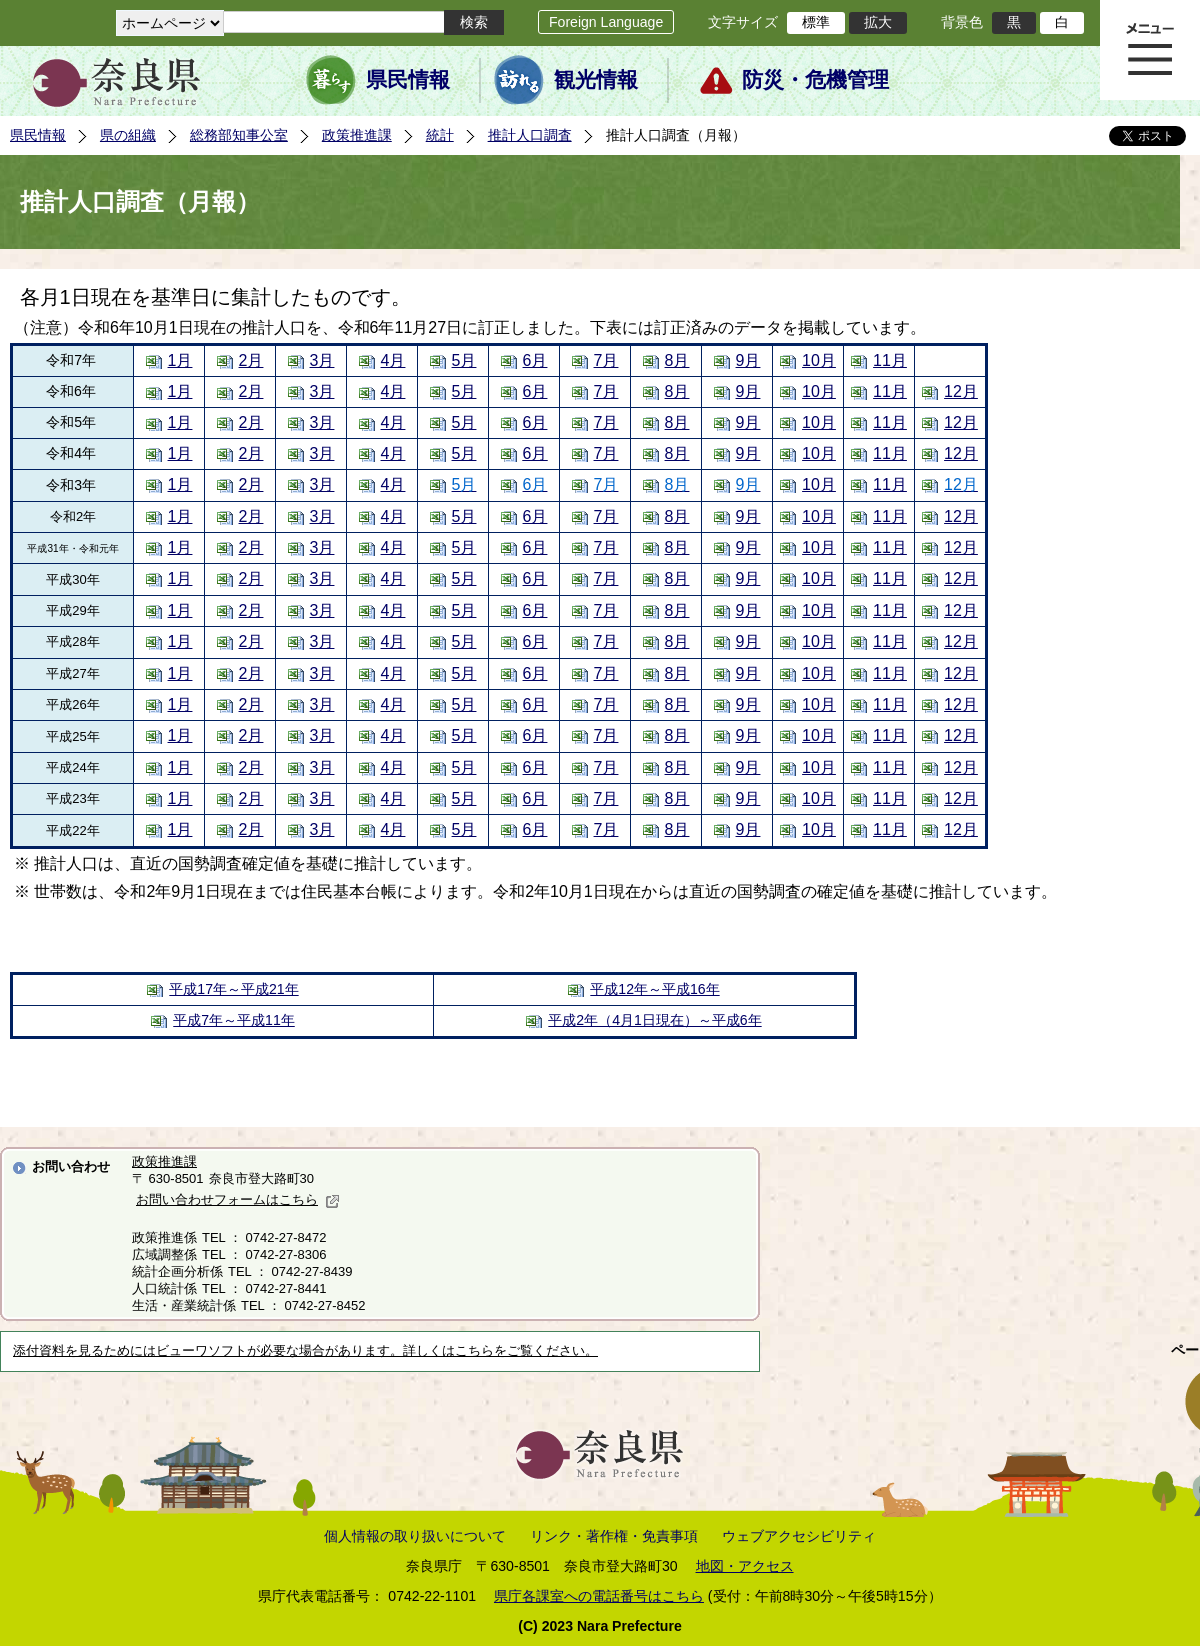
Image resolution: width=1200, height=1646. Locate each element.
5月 (464, 360)
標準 (816, 22)
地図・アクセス (745, 1566)
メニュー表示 (1150, 50)
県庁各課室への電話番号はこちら (599, 1596)
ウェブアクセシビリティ (799, 1536)
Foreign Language (606, 22)
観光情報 (596, 80)
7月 (606, 360)
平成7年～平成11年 (234, 1020)
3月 (322, 360)
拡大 (878, 22)
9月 (748, 360)
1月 (180, 360)
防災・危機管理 (815, 80)
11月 (890, 360)
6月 (535, 360)
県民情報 (408, 80)
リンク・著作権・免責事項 (614, 1536)
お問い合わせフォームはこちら (238, 1199)
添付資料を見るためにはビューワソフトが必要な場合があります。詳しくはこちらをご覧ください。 (305, 1351)
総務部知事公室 (239, 135)
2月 (251, 360)
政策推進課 (357, 135)
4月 (393, 360)
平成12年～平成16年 (654, 989)
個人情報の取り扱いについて (415, 1536)
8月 (677, 360)
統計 (440, 135)
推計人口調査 (530, 135)
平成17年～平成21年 (233, 989)
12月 (961, 391)
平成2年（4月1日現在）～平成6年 (654, 1020)
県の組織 (128, 135)
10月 (819, 360)
